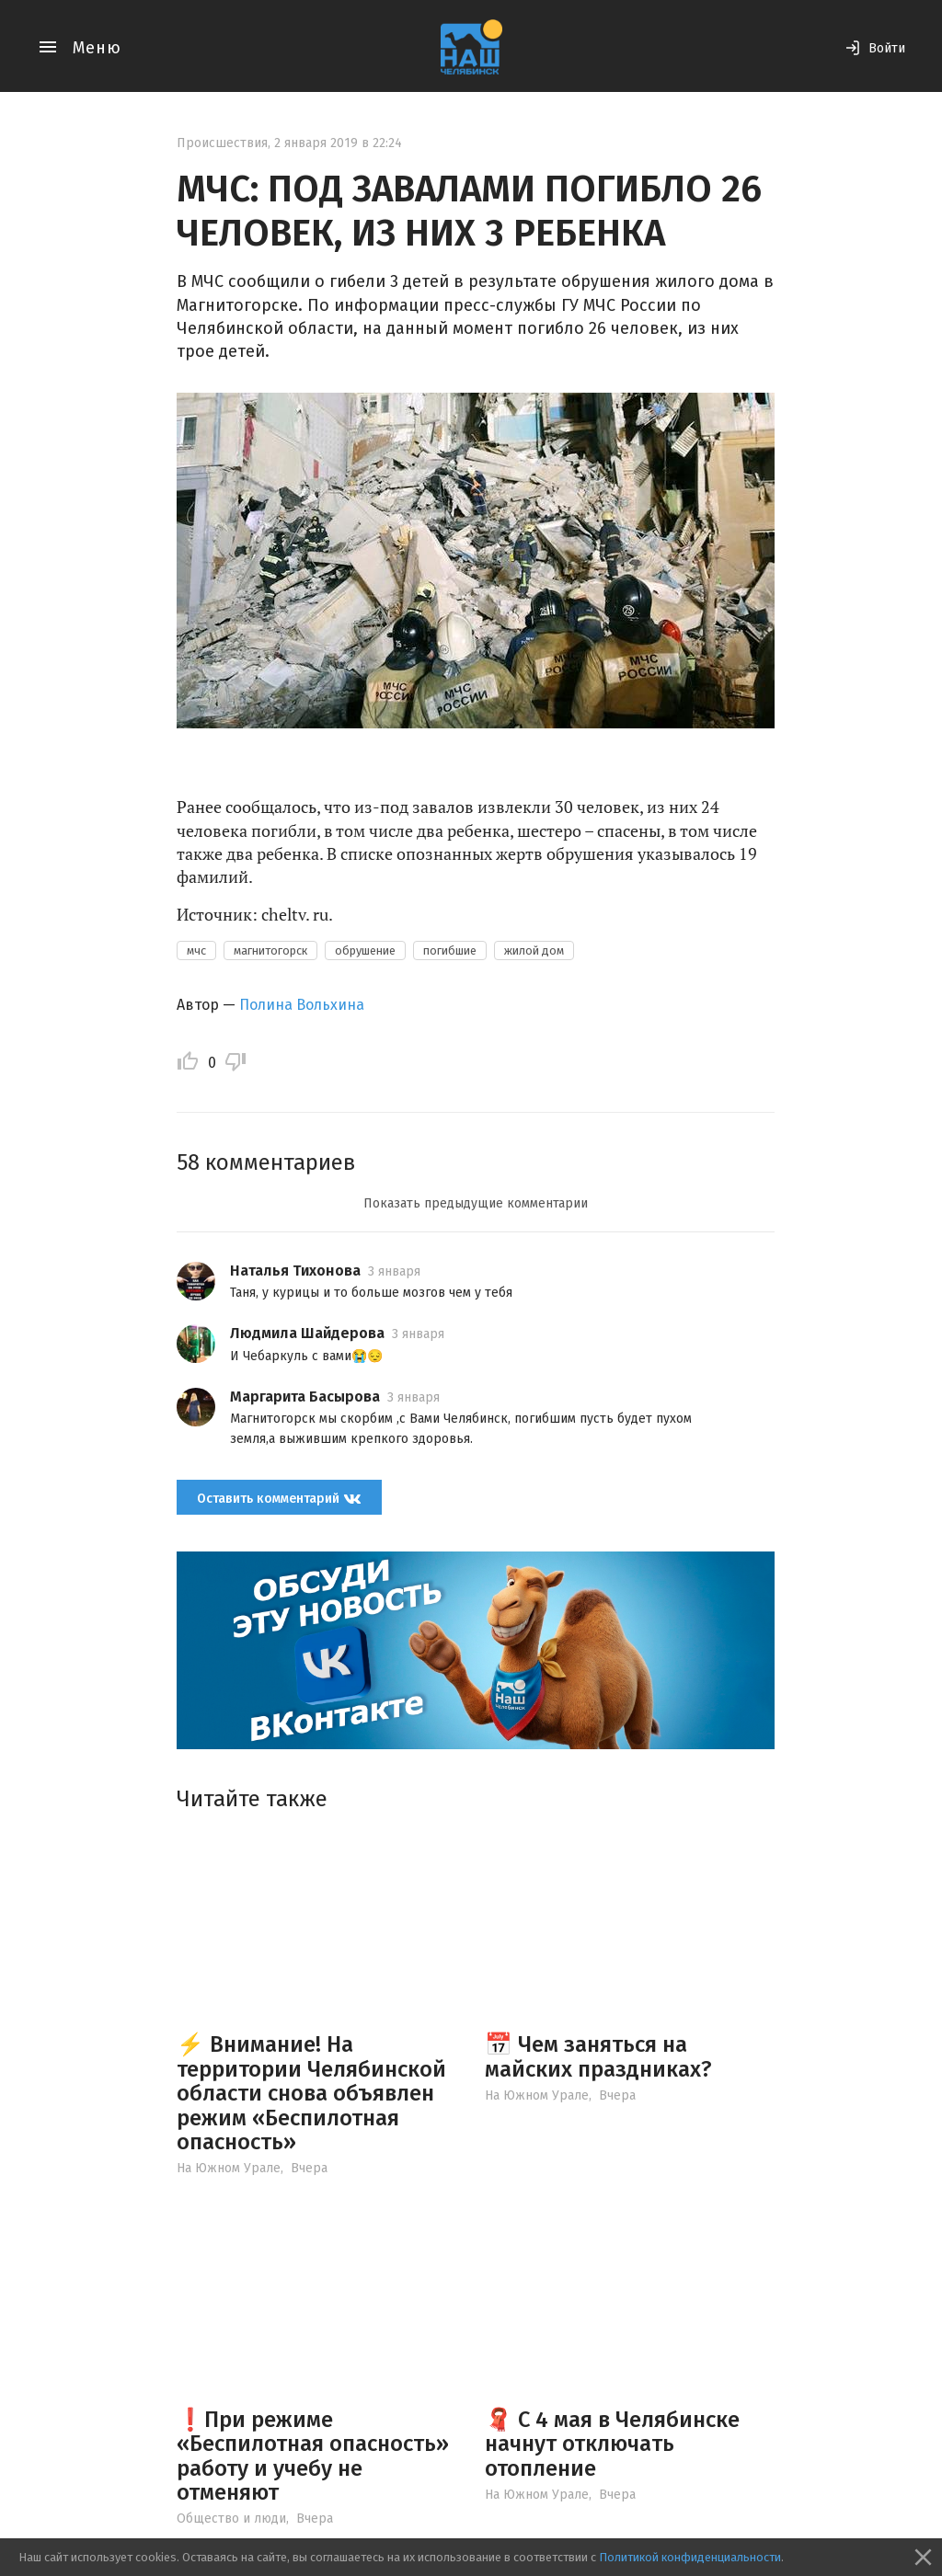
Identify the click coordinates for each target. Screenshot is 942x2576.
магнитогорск (270, 950)
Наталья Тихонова (295, 1270)
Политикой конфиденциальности (690, 2557)
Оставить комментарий (279, 1498)
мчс (196, 950)
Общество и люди (231, 2518)
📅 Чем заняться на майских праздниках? (598, 2056)
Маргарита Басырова (305, 1396)
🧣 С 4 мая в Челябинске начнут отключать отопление (612, 2444)
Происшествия (222, 143)
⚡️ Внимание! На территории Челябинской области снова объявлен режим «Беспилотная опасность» (311, 2093)
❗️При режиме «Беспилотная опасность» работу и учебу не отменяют (313, 2456)
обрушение (365, 950)
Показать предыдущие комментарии (475, 1203)
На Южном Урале (229, 2168)
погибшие (450, 950)
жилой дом (534, 950)
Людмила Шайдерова (307, 1333)
